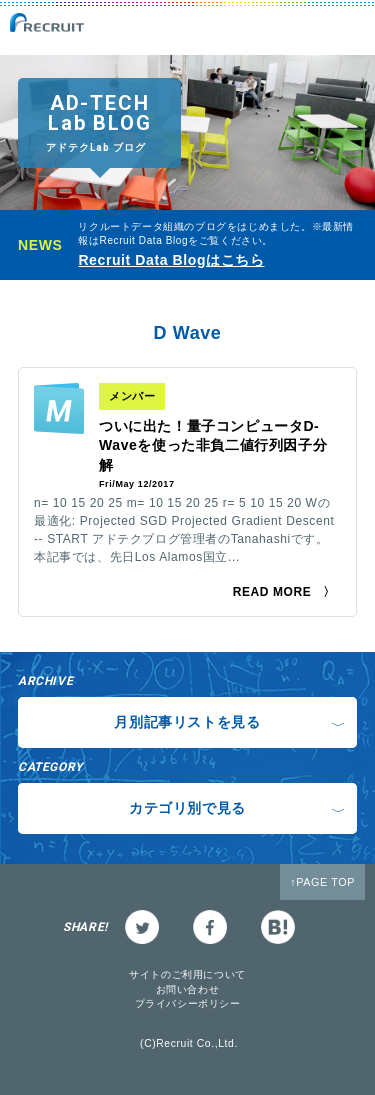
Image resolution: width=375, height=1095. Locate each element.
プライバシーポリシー (188, 1003)
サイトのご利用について (187, 974)
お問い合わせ (188, 989)
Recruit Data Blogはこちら (171, 260)
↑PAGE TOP (322, 882)
